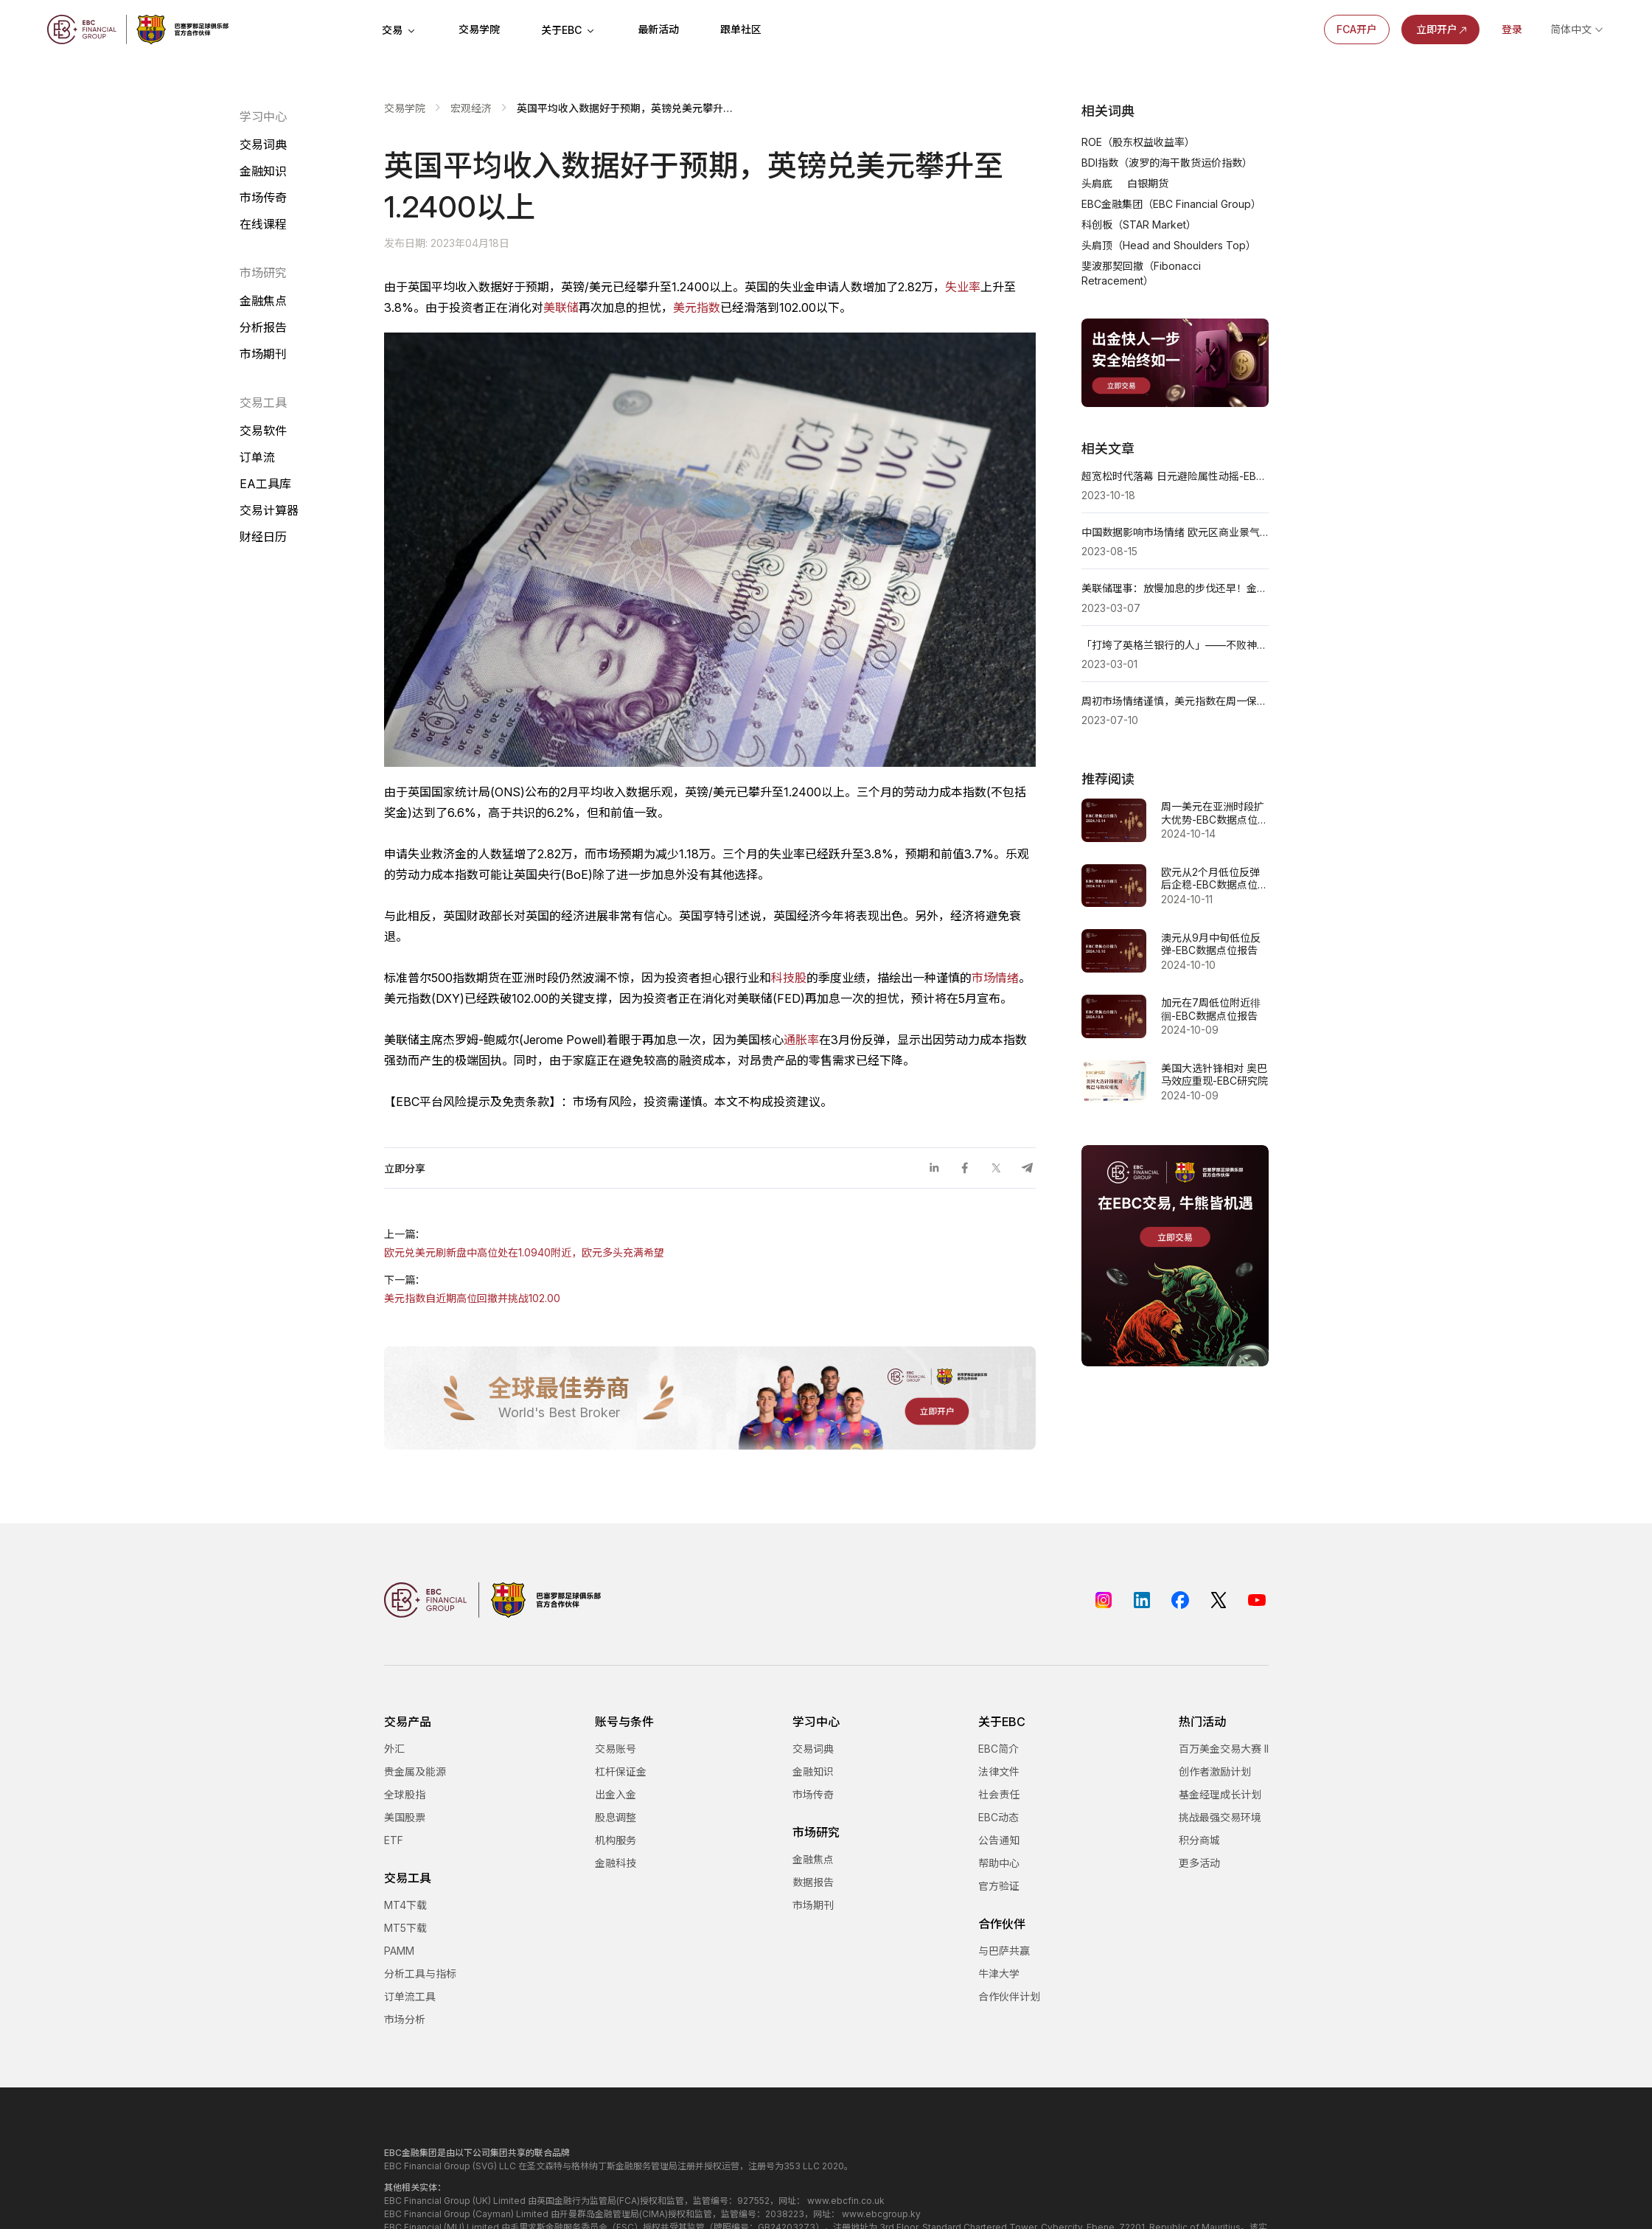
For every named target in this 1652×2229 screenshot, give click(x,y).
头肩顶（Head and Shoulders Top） (1168, 245)
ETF (393, 1840)
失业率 (962, 286)
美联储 (561, 307)
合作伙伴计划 (1009, 1996)
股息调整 (615, 1817)
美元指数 (696, 307)
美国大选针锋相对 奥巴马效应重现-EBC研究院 (1214, 1075)
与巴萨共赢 (1004, 1950)
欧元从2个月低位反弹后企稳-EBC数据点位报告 (1214, 878)
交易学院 (479, 29)
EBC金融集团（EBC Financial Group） (1171, 204)
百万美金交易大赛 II (1224, 1748)
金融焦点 (263, 300)
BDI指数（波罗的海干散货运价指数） (1166, 162)
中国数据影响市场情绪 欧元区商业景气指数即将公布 (1175, 532)
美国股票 (404, 1817)
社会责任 (999, 1794)
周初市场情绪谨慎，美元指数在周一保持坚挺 (1175, 701)
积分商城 (1199, 1840)
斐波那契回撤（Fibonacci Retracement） (1141, 273)
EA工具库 (265, 483)
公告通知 (999, 1840)
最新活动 (658, 29)
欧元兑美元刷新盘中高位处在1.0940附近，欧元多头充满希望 (524, 1252)
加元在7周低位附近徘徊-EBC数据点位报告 (1211, 1009)
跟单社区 (740, 29)
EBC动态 (998, 1817)
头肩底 (1096, 183)
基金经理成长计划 (1220, 1794)
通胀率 (801, 1039)
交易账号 (615, 1748)
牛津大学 (999, 1973)
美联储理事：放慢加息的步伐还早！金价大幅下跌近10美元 (1175, 588)
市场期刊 (263, 354)
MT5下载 (405, 1928)
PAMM (399, 1950)
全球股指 (404, 1794)
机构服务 (615, 1840)
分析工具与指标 (420, 1973)
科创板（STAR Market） (1138, 224)
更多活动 (1199, 1863)
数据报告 (813, 1882)
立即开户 (1442, 29)
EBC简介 (998, 1748)
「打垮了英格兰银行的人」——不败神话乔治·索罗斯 (1175, 645)
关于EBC (568, 30)
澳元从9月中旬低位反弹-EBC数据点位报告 (1211, 944)
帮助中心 (999, 1863)
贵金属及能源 (415, 1771)
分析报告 (263, 327)
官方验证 (999, 1885)
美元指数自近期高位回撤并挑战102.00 (472, 1298)
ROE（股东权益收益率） (1138, 142)
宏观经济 (471, 108)
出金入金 (615, 1794)
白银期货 (1147, 183)
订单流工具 (410, 1996)
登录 (1512, 29)
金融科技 (615, 1863)
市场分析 (404, 2019)
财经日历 (263, 536)
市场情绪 (995, 977)
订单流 (257, 457)
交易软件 (263, 430)
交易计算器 (269, 510)
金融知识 (263, 171)
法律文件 (999, 1771)
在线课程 (263, 224)
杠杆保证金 (620, 1771)
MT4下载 (405, 1905)
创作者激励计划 (1215, 1771)
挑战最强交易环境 (1220, 1817)
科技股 (788, 977)
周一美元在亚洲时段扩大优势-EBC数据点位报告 (1214, 813)
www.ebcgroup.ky (881, 2213)
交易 (399, 30)
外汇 (394, 1748)
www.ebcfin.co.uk (846, 2200)
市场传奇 (263, 197)
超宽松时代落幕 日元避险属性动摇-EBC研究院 (1175, 476)
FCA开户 (1356, 29)
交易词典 (263, 144)
